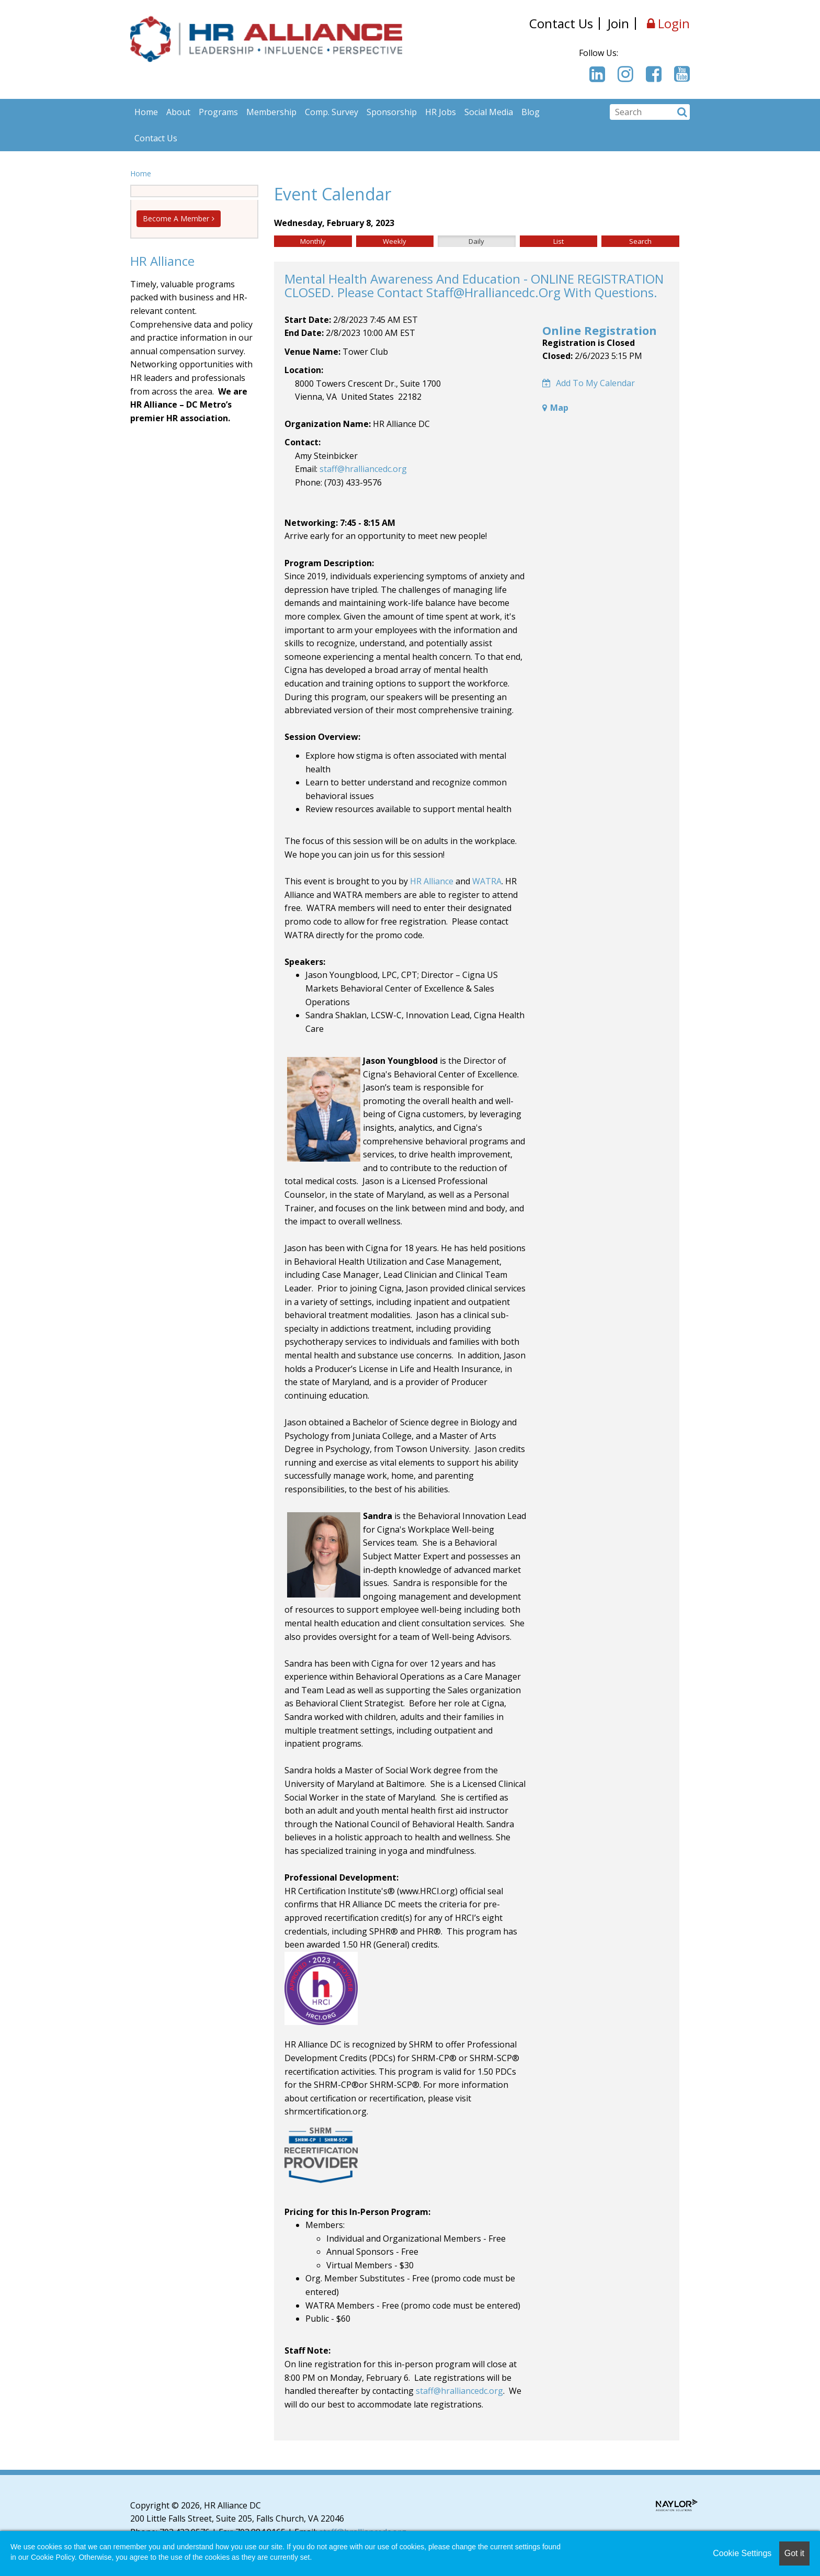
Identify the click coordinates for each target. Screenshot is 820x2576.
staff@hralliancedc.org (363, 469)
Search (640, 241)
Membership (271, 112)
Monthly (313, 241)
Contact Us (561, 23)
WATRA (487, 881)
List (558, 241)
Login (668, 23)
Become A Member (176, 218)
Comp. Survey (331, 112)
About (178, 112)
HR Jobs (440, 112)
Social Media (488, 112)
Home (146, 112)
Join (618, 23)
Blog (530, 112)
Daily (476, 241)
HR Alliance (431, 881)
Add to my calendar (588, 383)
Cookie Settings (742, 2553)
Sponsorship (392, 112)
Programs (218, 112)
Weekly (394, 241)
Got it (794, 2553)
